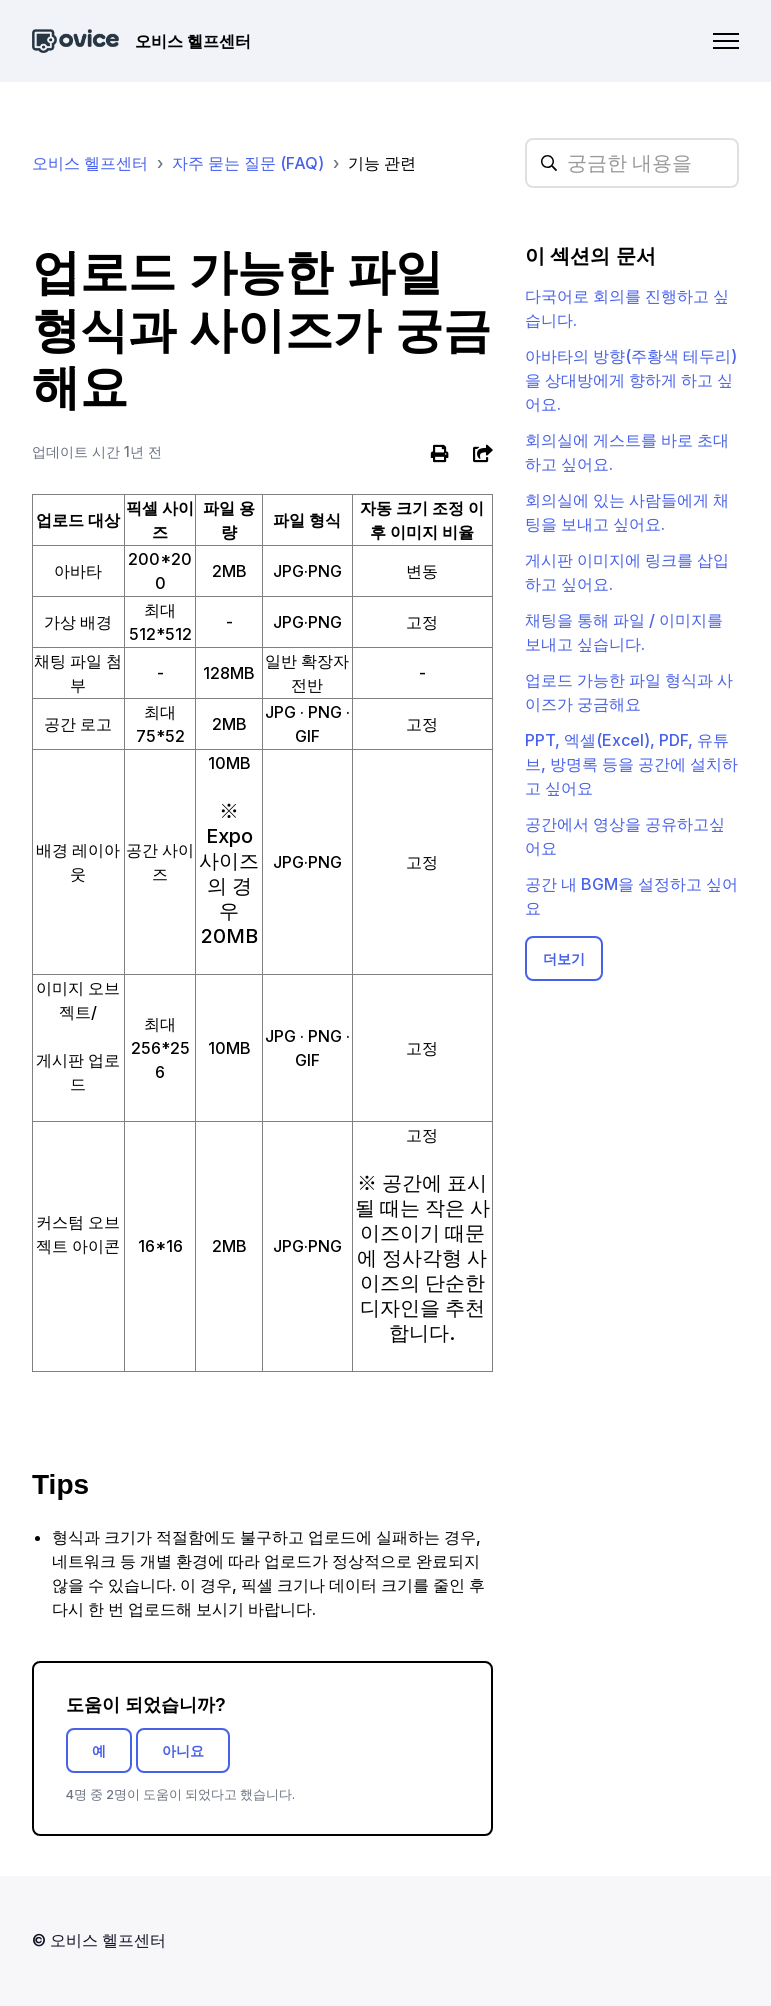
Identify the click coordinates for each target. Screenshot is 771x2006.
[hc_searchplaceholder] (632, 163)
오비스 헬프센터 (90, 163)
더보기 (564, 958)
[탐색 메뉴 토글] (726, 41)
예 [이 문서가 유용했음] (99, 1750)
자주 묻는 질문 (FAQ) (248, 163)
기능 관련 (382, 163)
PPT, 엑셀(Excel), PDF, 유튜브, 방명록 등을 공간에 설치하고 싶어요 (631, 764)
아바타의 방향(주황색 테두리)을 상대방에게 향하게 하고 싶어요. (631, 380)
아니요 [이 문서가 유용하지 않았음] (183, 1750)
